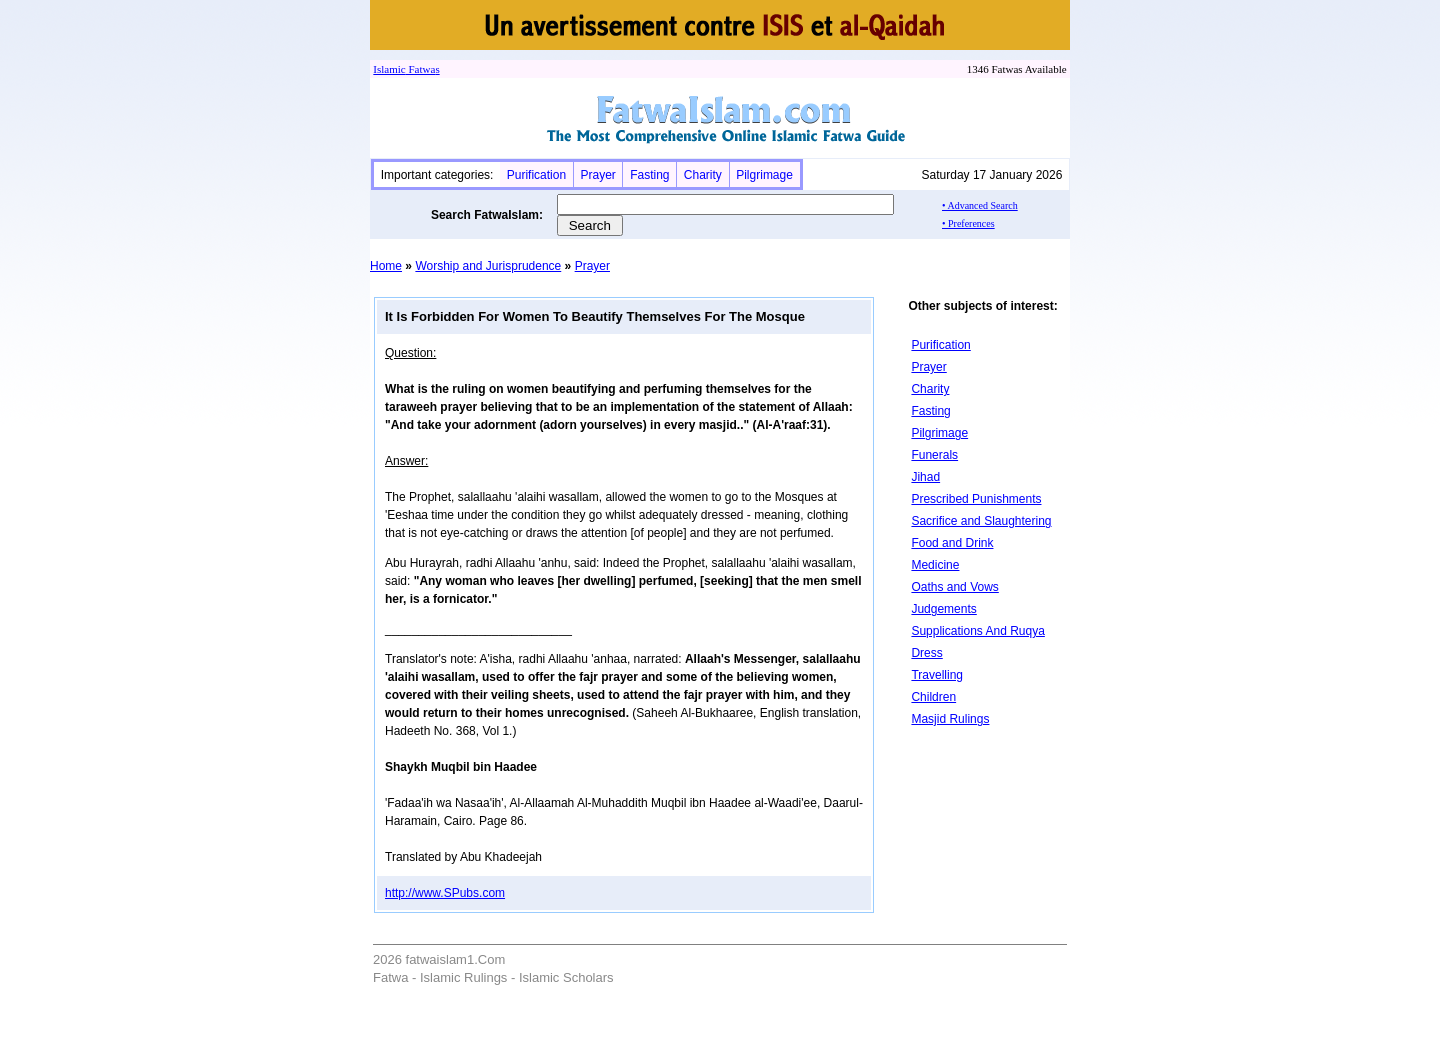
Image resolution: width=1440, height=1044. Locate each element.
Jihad (925, 477)
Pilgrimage (764, 175)
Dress (926, 653)
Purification (536, 175)
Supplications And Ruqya (977, 631)
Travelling (937, 675)
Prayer (597, 175)
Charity (703, 175)
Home (386, 266)
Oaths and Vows (954, 587)
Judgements (943, 609)
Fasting (649, 175)
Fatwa (421, 69)
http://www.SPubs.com (445, 893)
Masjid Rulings (950, 719)
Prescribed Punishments (976, 499)
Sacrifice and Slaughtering (981, 521)
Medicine (935, 565)
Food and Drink (952, 543)
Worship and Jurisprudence (488, 266)
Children (933, 697)
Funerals (934, 455)
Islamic (389, 69)
